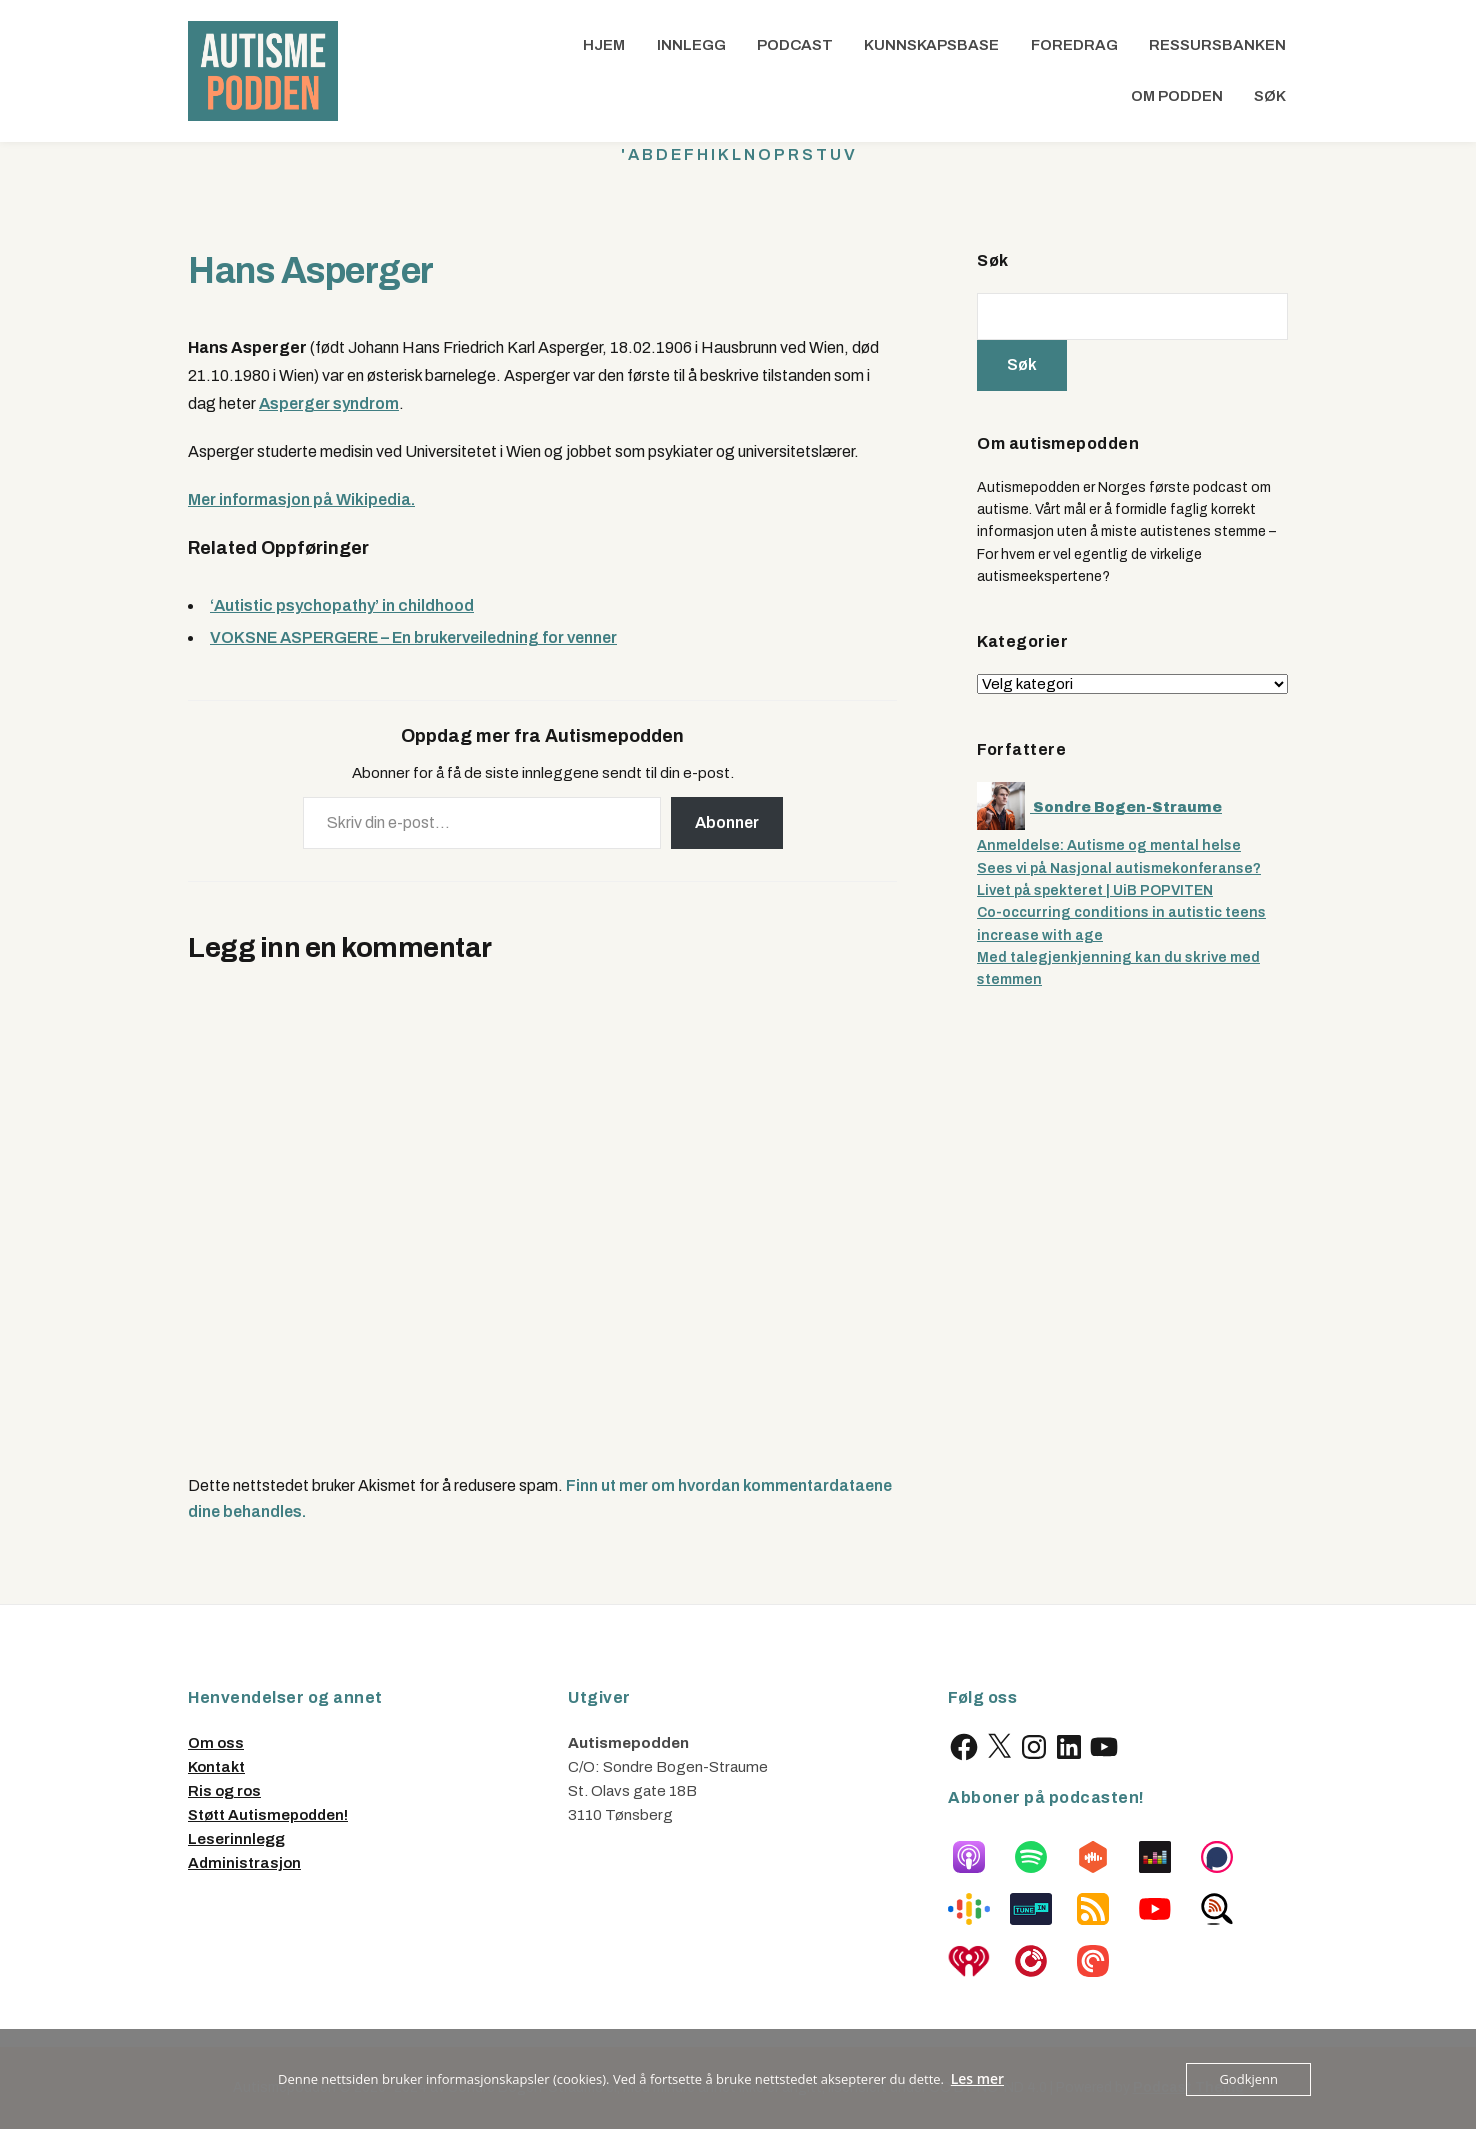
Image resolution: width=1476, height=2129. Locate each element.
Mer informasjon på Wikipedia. (301, 499)
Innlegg (691, 45)
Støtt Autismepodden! (268, 1815)
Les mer (978, 2079)
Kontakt (216, 1767)
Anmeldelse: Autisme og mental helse (1109, 845)
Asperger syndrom (329, 403)
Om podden (1177, 96)
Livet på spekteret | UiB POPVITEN (1095, 890)
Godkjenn (1248, 2079)
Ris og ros (224, 1791)
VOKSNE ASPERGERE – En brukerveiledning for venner (413, 637)
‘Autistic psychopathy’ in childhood (342, 605)
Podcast (795, 45)
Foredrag (1074, 45)
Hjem (604, 45)
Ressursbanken (1217, 45)
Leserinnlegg (236, 1839)
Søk (1270, 96)
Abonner (727, 822)
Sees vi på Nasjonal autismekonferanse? (1119, 868)
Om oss (216, 1743)
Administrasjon (244, 1863)
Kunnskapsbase (931, 45)
